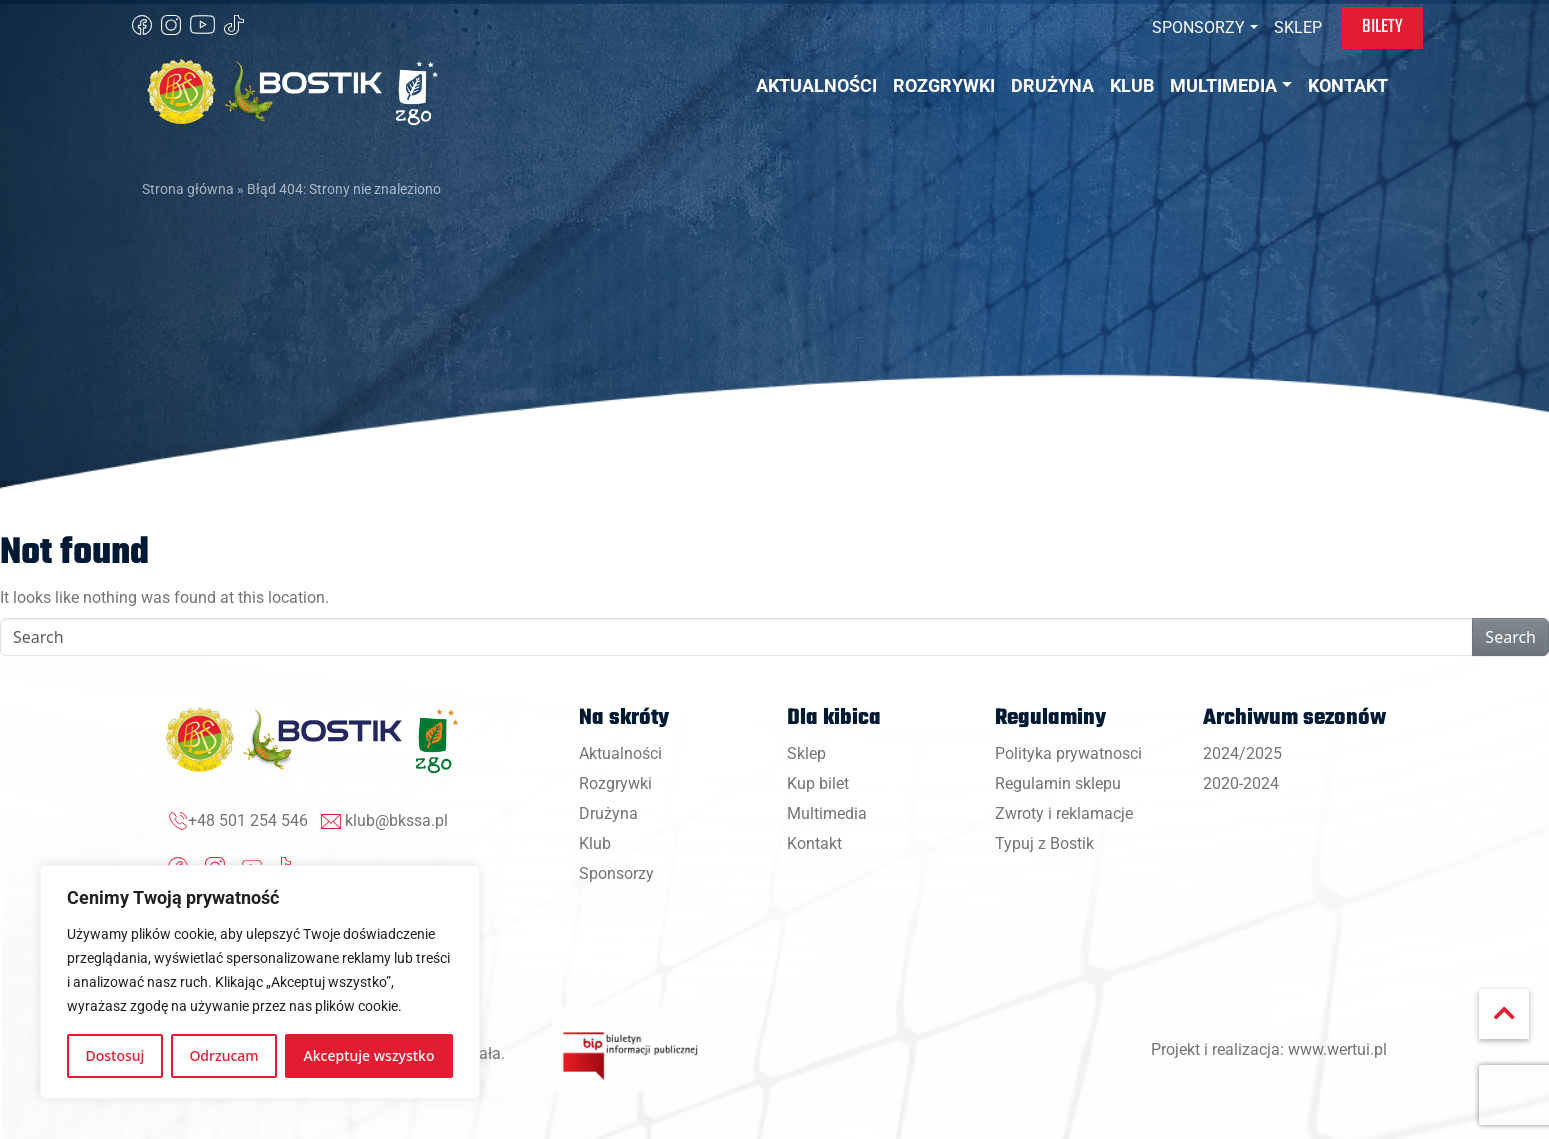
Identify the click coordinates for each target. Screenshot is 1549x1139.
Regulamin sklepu (1058, 783)
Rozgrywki (615, 783)
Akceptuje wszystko (369, 1055)
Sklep (806, 753)
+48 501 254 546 (248, 820)
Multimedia (827, 813)
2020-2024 (1241, 783)
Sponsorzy (616, 873)
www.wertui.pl (1337, 1049)
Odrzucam (223, 1055)
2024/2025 (1242, 753)
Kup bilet (818, 783)
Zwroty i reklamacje (1064, 813)
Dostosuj (115, 1055)
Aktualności (620, 753)
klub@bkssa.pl (396, 820)
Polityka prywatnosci (1068, 753)
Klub (595, 843)
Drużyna (608, 813)
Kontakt (814, 843)
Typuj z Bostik (1044, 843)
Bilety (1382, 27)
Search (1510, 637)
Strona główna (188, 189)
